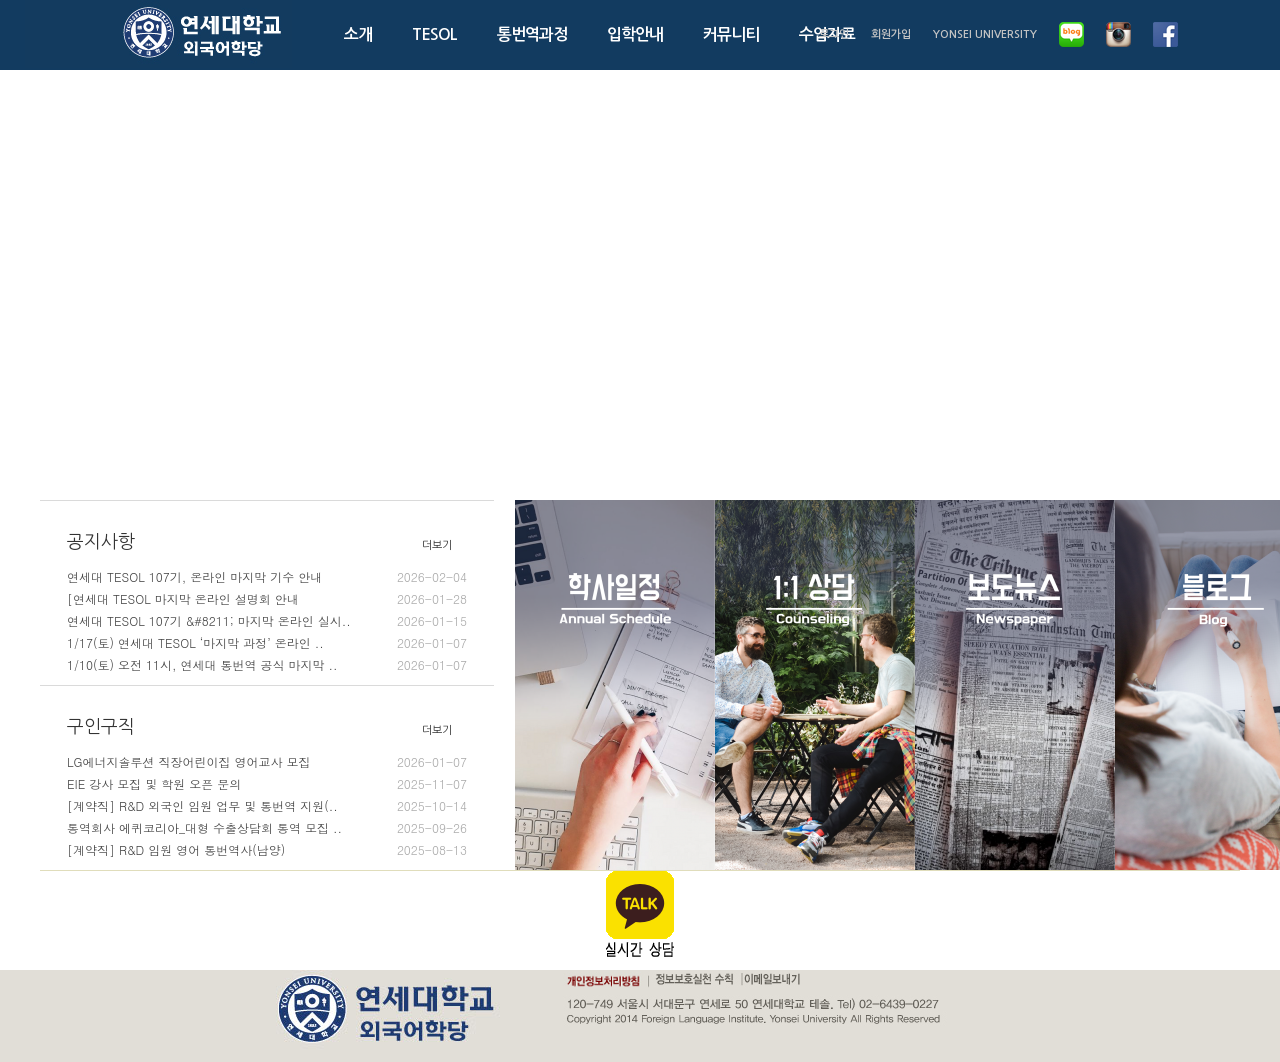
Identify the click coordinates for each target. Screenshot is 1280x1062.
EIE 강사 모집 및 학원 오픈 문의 (267, 784)
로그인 (834, 34)
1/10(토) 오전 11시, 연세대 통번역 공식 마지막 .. (267, 665)
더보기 (437, 545)
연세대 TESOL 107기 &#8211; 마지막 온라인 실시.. (267, 621)
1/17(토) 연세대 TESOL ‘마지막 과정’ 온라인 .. (267, 643)
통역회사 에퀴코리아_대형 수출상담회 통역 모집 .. (267, 828)
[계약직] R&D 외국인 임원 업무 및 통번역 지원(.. (267, 806)
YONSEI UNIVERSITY (985, 34)
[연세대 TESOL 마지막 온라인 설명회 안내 (267, 599)
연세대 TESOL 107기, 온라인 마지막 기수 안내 (267, 577)
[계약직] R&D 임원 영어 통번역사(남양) (267, 850)
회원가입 (891, 34)
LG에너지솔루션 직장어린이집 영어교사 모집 (267, 762)
